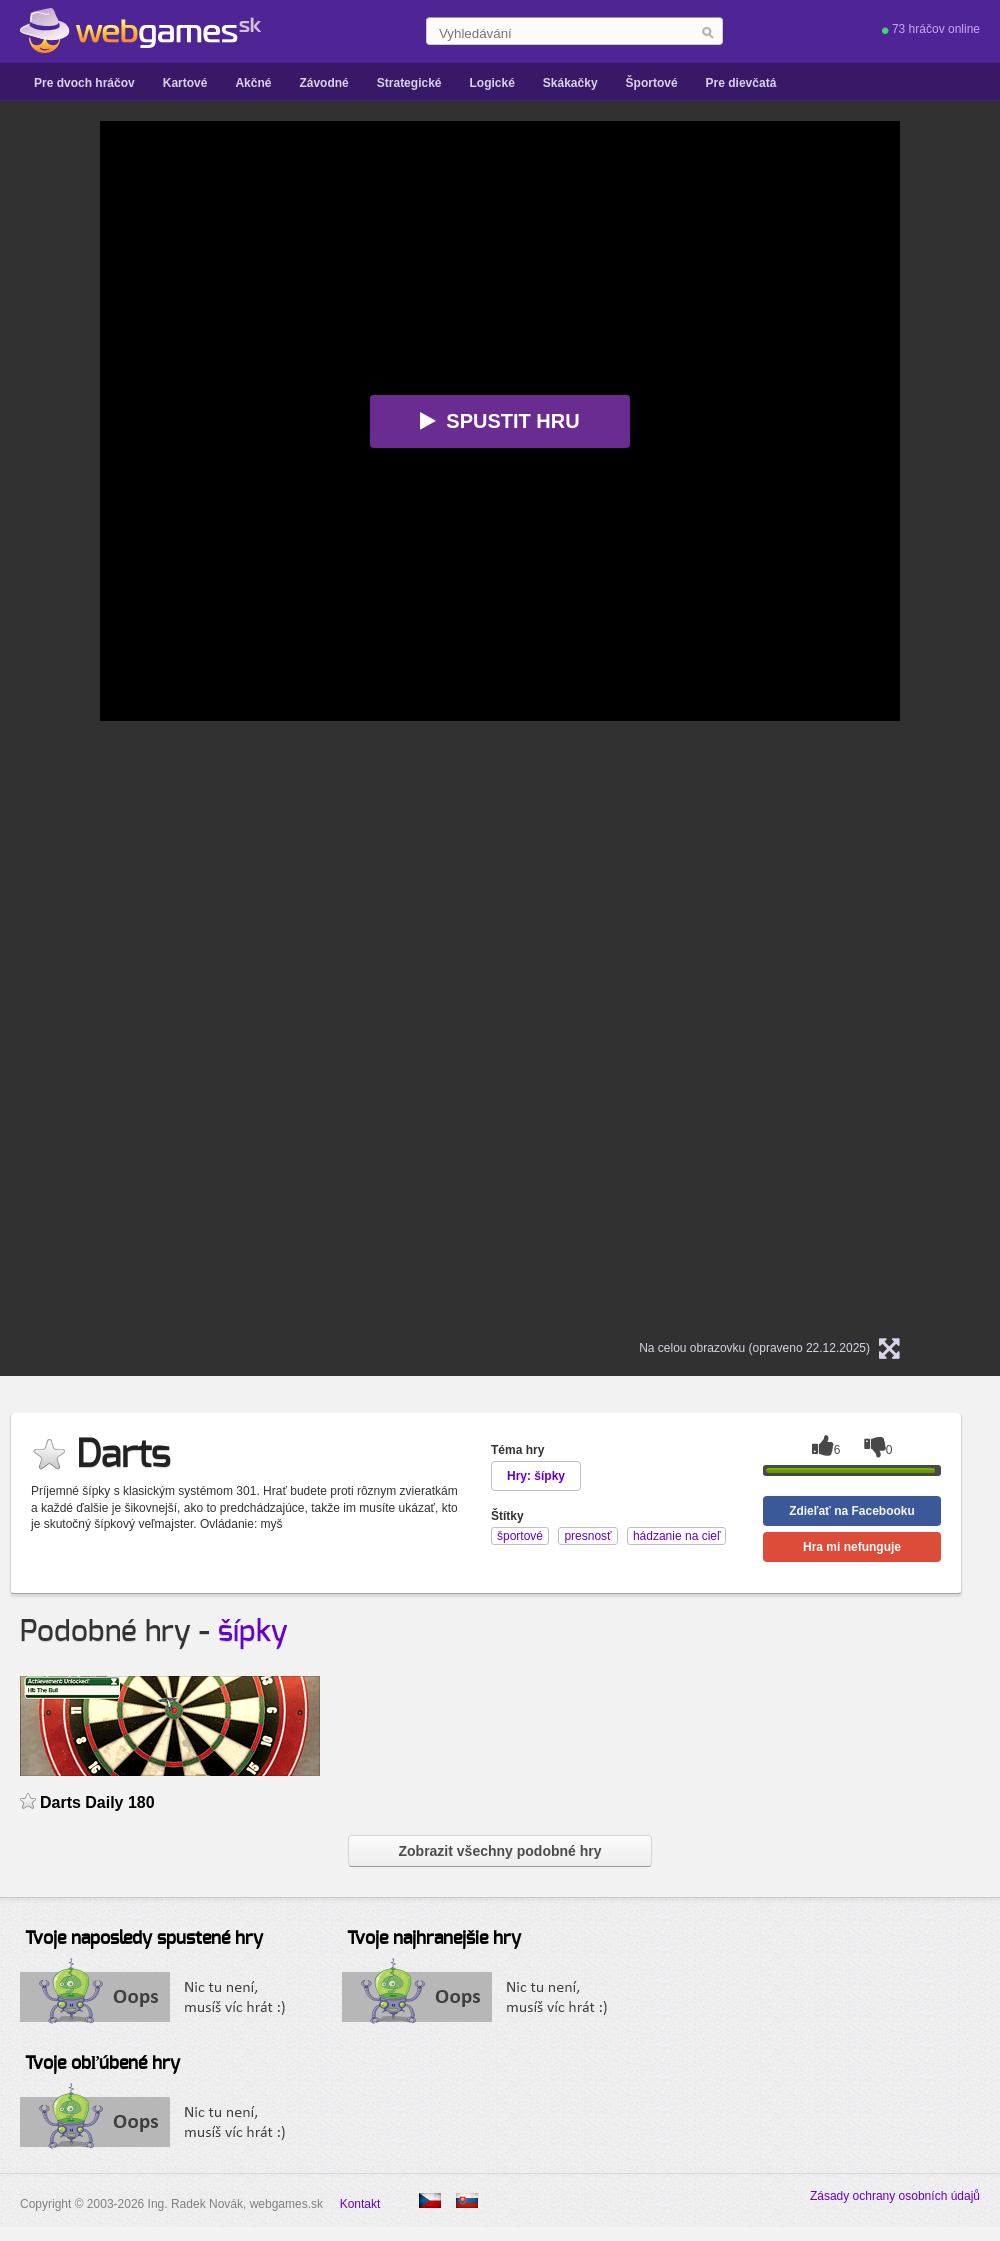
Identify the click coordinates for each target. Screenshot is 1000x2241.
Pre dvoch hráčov (84, 83)
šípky (253, 1632)
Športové (652, 83)
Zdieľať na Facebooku (852, 1511)
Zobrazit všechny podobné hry (499, 1851)
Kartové (185, 83)
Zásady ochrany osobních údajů (895, 2196)
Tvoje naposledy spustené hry (144, 1939)
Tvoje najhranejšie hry (434, 1939)
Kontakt (360, 2204)
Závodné (323, 83)
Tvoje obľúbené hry (102, 2064)
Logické (491, 83)
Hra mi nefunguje (852, 1547)
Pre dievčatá (741, 83)
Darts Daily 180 (97, 1802)
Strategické (409, 83)
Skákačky (570, 83)
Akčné (253, 83)
